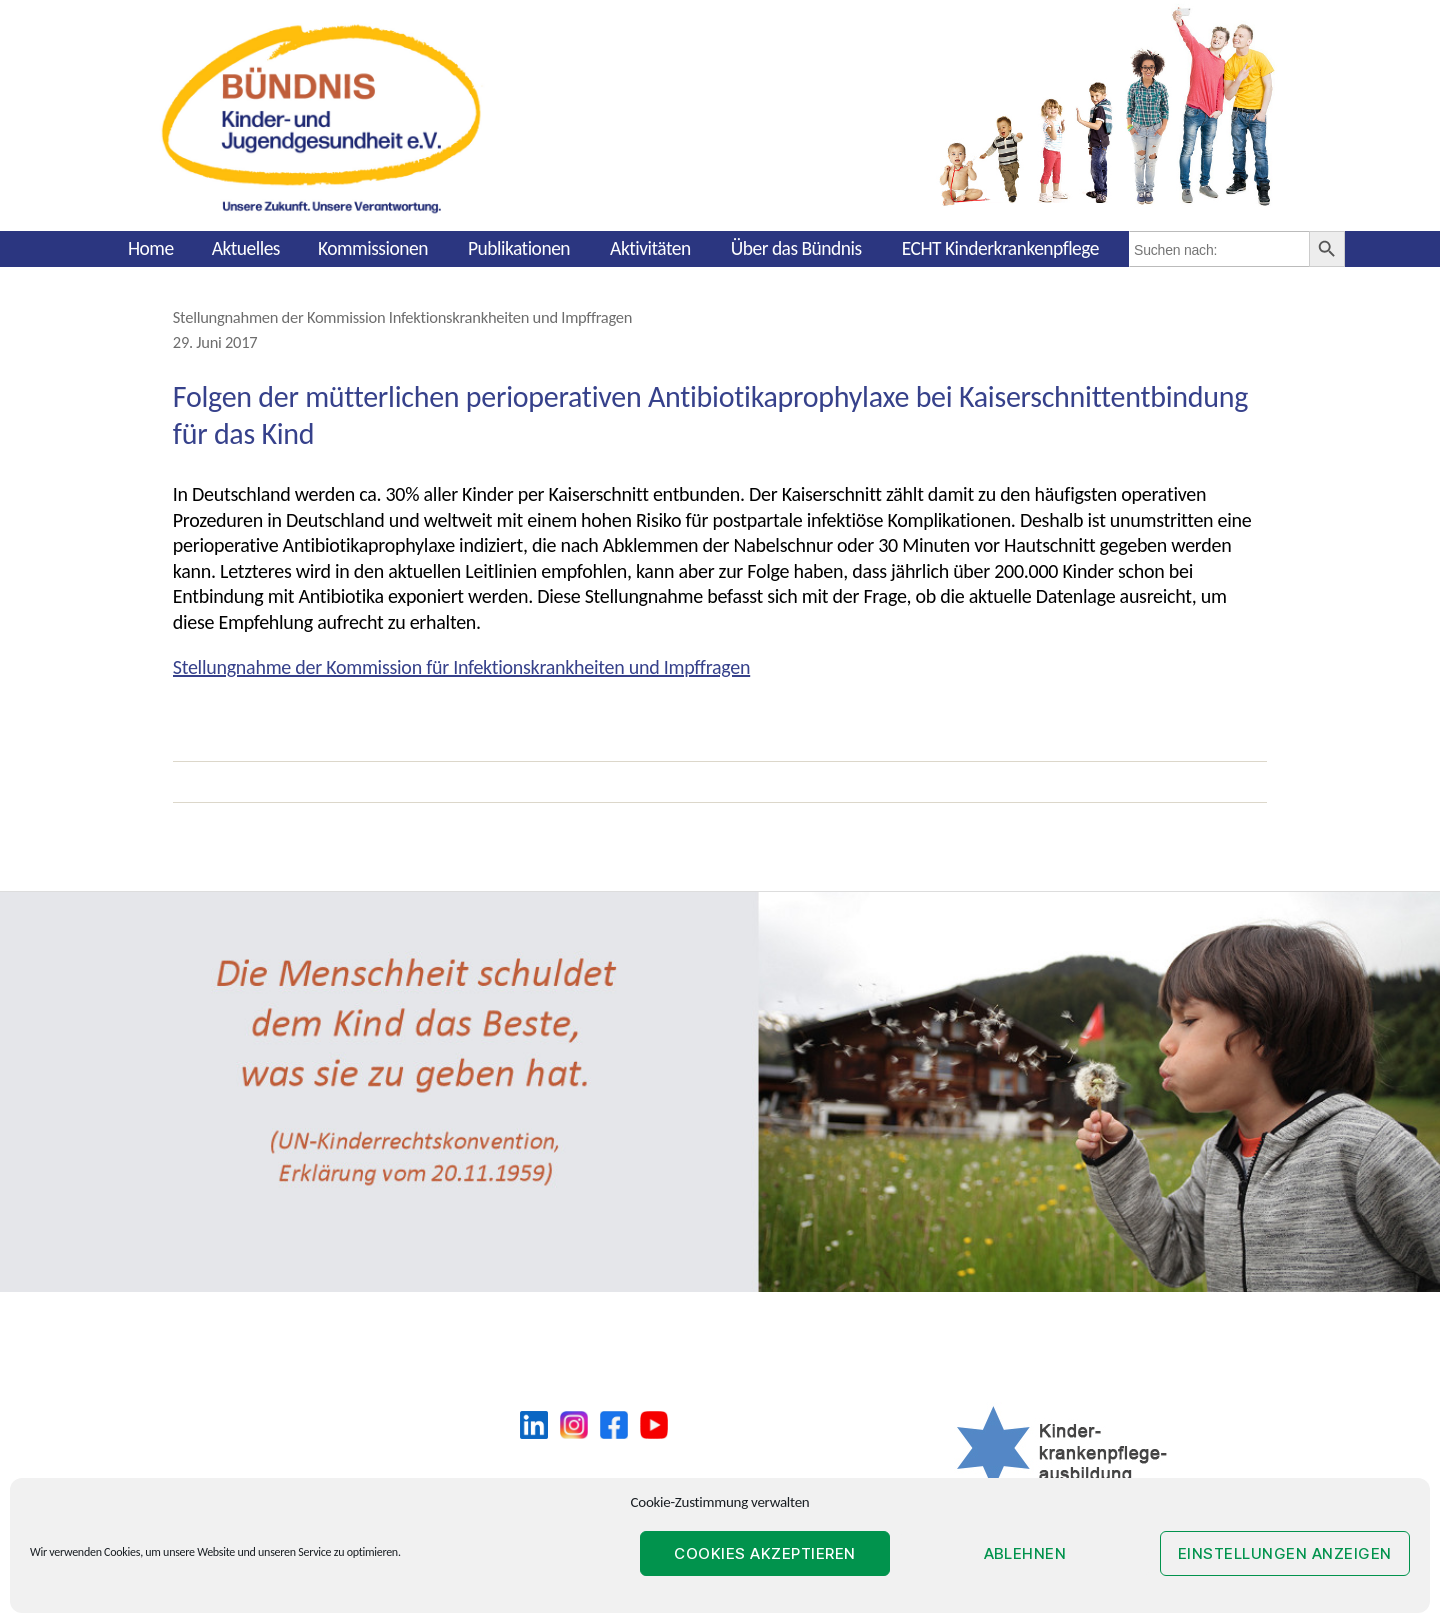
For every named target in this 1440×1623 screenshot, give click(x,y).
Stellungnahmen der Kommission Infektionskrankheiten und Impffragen (402, 317)
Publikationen (519, 248)
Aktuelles (246, 248)
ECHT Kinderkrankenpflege (1000, 248)
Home (151, 248)
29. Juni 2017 (215, 342)
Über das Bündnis (796, 248)
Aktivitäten (650, 248)
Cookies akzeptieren (765, 1553)
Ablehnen (1025, 1553)
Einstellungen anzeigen (1285, 1553)
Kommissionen (373, 248)
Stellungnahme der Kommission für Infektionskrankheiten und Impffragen (461, 667)
